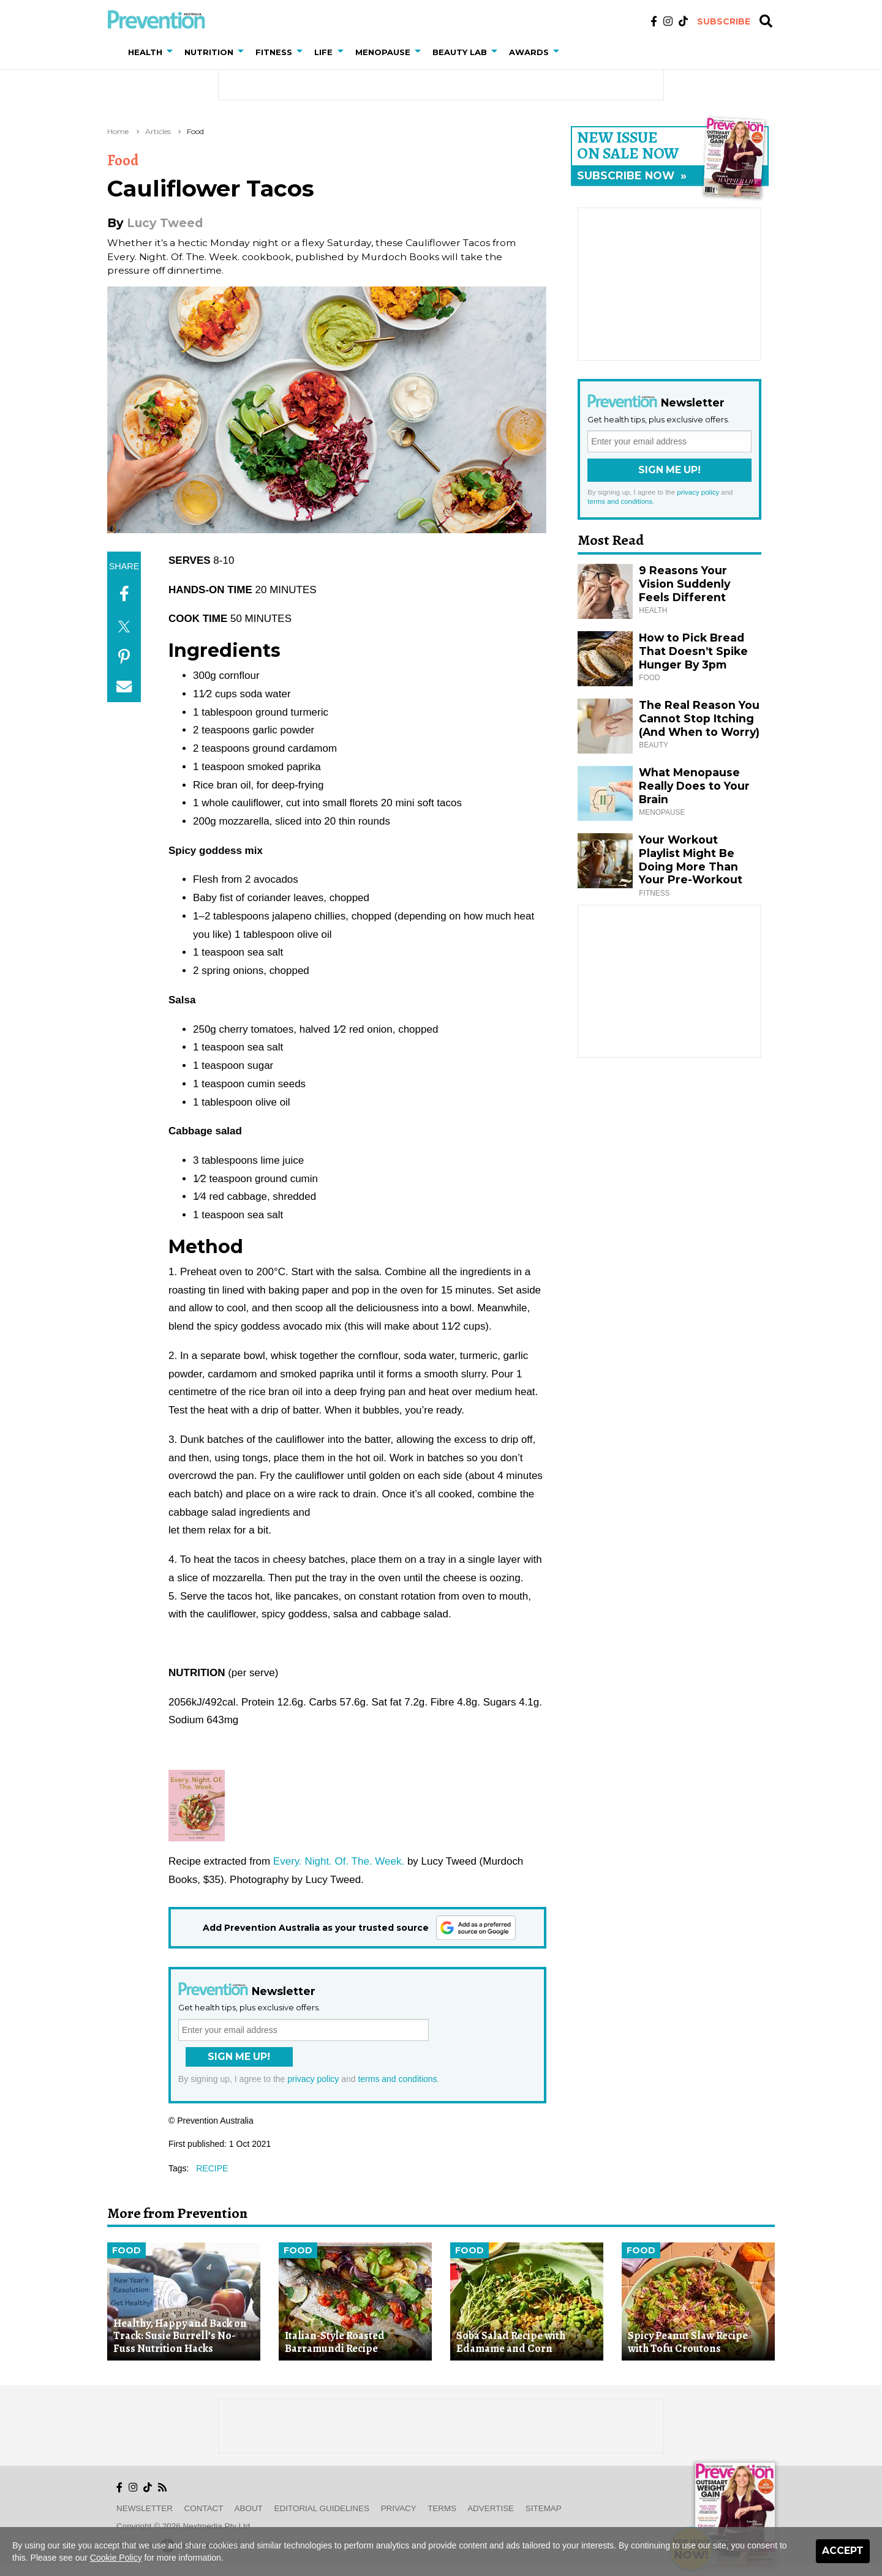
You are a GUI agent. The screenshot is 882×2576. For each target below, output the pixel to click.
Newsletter (144, 2508)
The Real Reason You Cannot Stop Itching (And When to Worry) (699, 718)
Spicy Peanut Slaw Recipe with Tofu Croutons (688, 2341)
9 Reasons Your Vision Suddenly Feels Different (684, 584)
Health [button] (145, 52)
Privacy (399, 2508)
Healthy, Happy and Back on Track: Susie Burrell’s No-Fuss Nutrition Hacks (180, 2335)
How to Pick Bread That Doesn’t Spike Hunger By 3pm (693, 651)
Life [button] (323, 52)
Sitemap (544, 2508)
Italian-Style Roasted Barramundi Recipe (335, 2341)
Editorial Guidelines (321, 2508)
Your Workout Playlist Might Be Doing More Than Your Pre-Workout (690, 859)
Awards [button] (529, 52)
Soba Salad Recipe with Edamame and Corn (510, 2341)
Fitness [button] (273, 52)
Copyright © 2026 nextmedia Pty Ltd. (184, 2526)
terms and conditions (397, 2079)
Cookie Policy (116, 2558)
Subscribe (723, 21)
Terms (442, 2508)
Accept (843, 2550)
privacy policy (313, 2079)
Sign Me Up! (239, 2056)
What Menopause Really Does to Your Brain (694, 786)
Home (118, 131)
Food (195, 131)
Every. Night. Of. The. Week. (338, 1861)
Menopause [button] (382, 52)
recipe (212, 2168)
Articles (158, 131)
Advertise (490, 2508)
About (249, 2508)
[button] (172, 52)
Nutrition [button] (208, 52)
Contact (204, 2508)
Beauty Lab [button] (459, 52)
